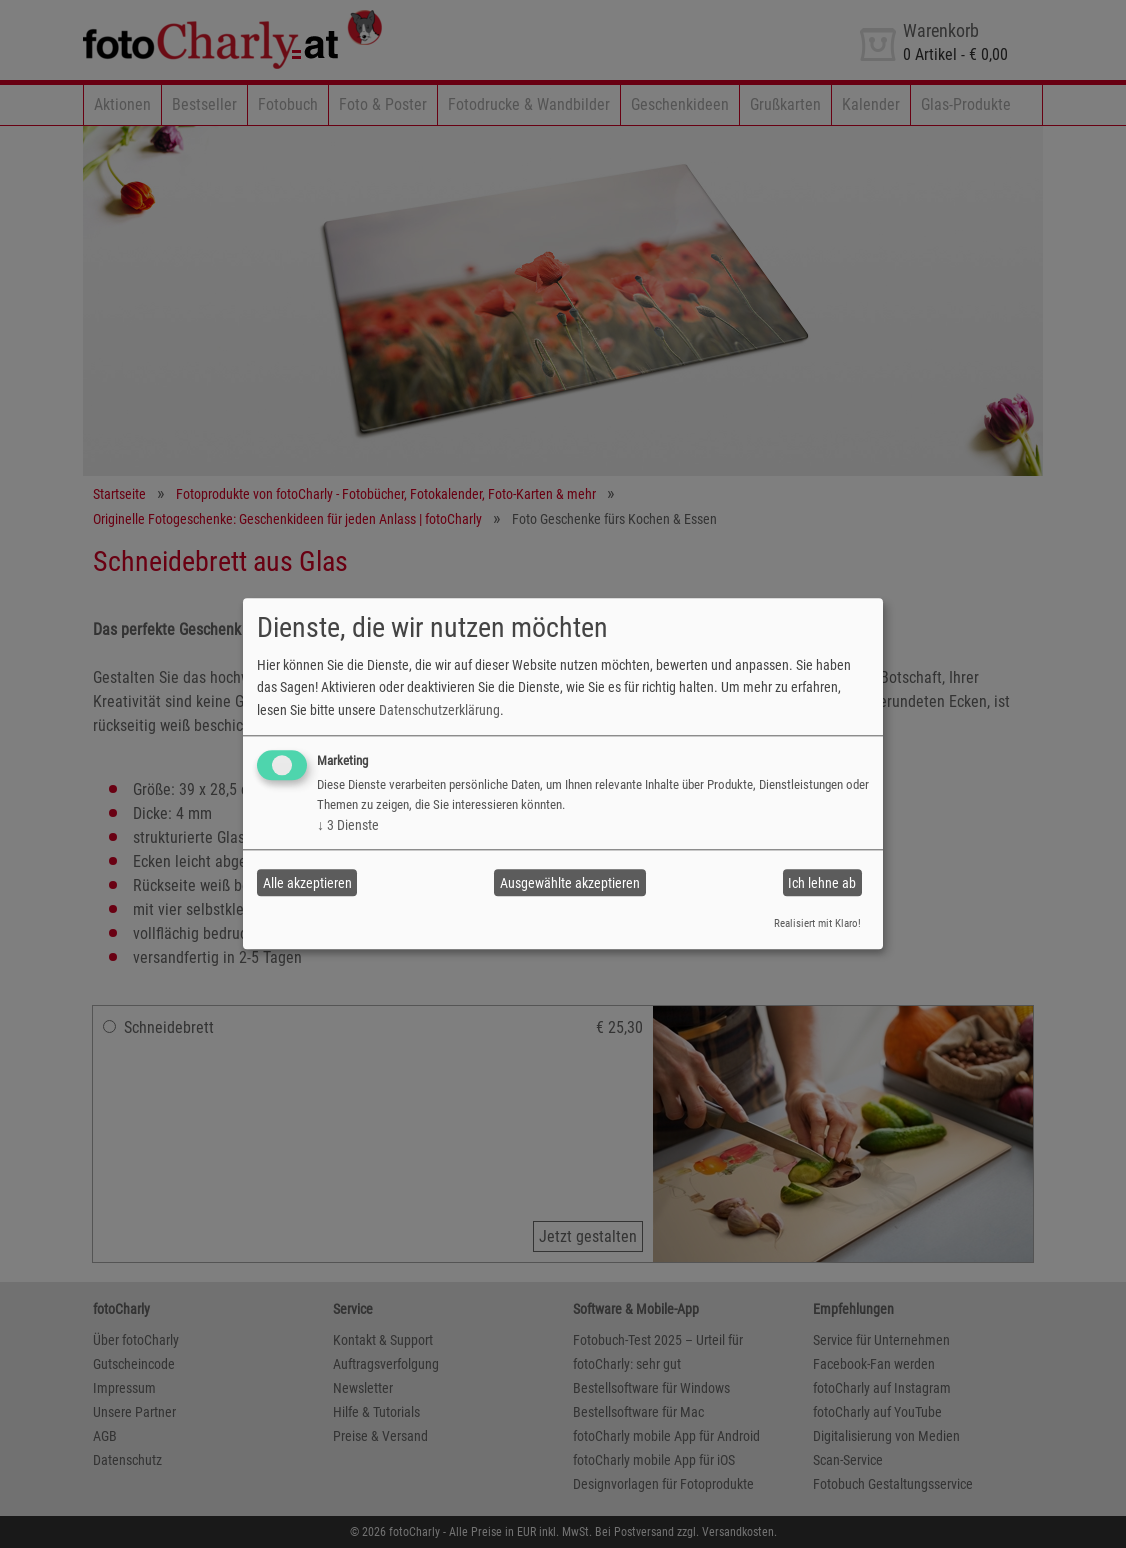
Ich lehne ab (822, 883)
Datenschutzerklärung (439, 710)
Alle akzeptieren (307, 883)
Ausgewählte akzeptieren (570, 883)
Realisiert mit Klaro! (817, 923)
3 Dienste (348, 825)
